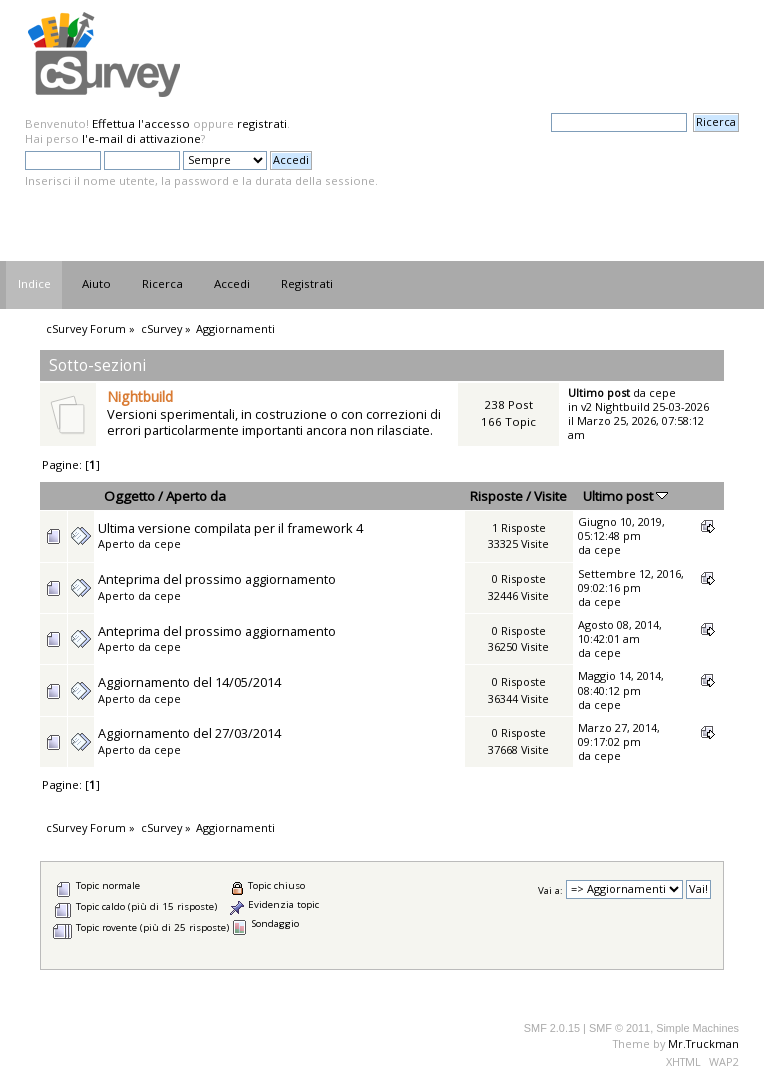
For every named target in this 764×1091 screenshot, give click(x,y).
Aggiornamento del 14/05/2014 (189, 682)
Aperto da (196, 496)
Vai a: (550, 889)
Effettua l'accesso (141, 123)
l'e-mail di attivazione (141, 138)
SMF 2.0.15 (552, 1028)
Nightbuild (140, 396)
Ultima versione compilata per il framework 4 (230, 528)
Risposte (496, 496)
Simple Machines (697, 1028)
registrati (262, 123)
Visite (550, 496)
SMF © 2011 (619, 1028)
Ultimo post (625, 496)
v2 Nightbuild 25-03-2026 (645, 406)
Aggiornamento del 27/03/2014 (189, 733)
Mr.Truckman (703, 1043)
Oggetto (129, 496)
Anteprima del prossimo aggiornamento (217, 579)
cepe (662, 392)
